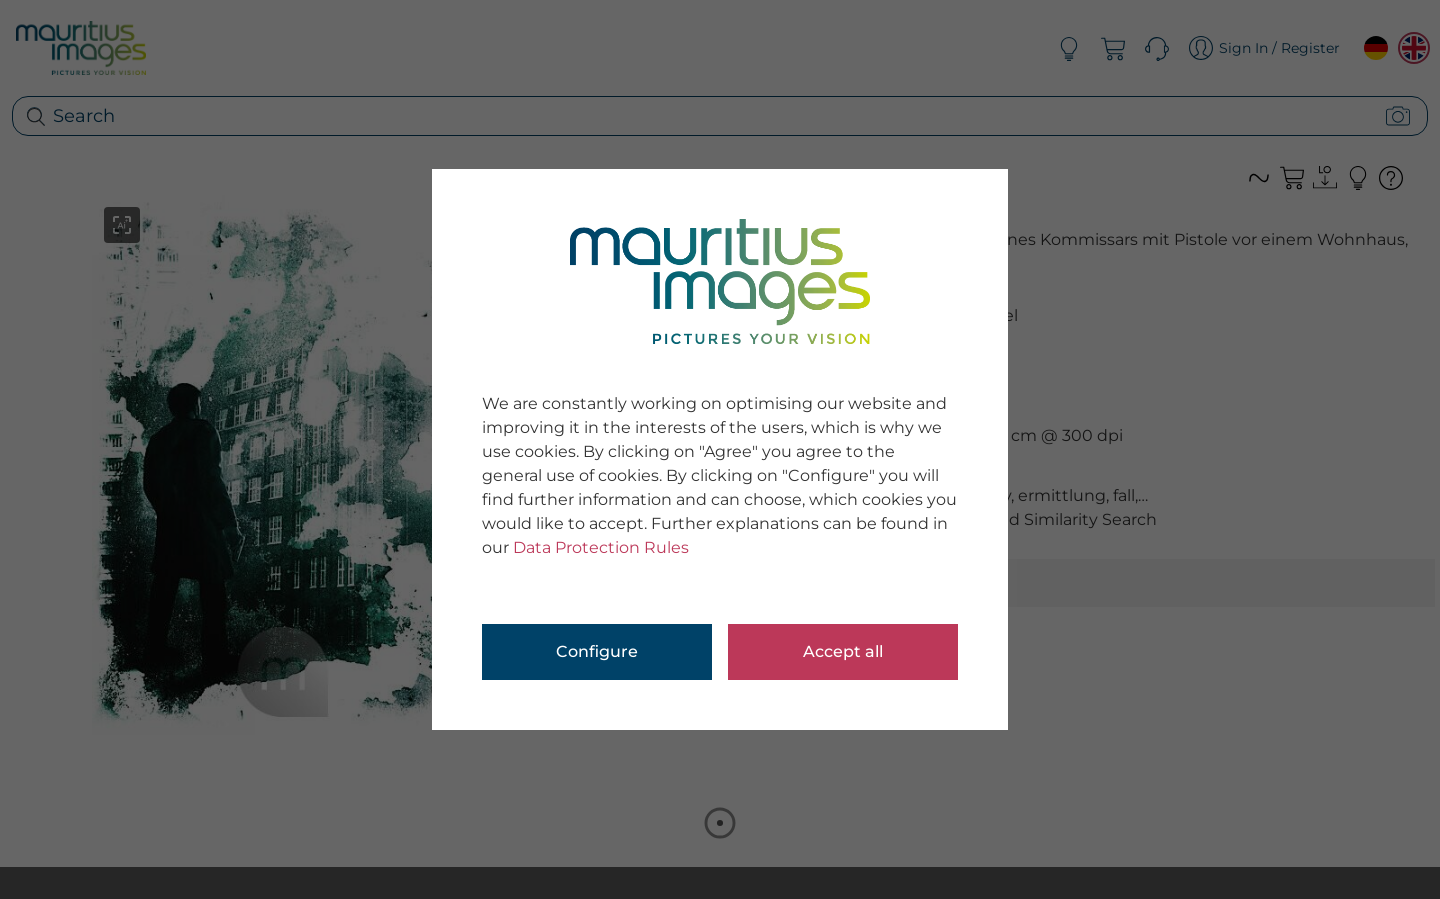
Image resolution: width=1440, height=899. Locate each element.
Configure (597, 651)
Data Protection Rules (601, 547)
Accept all (843, 651)
